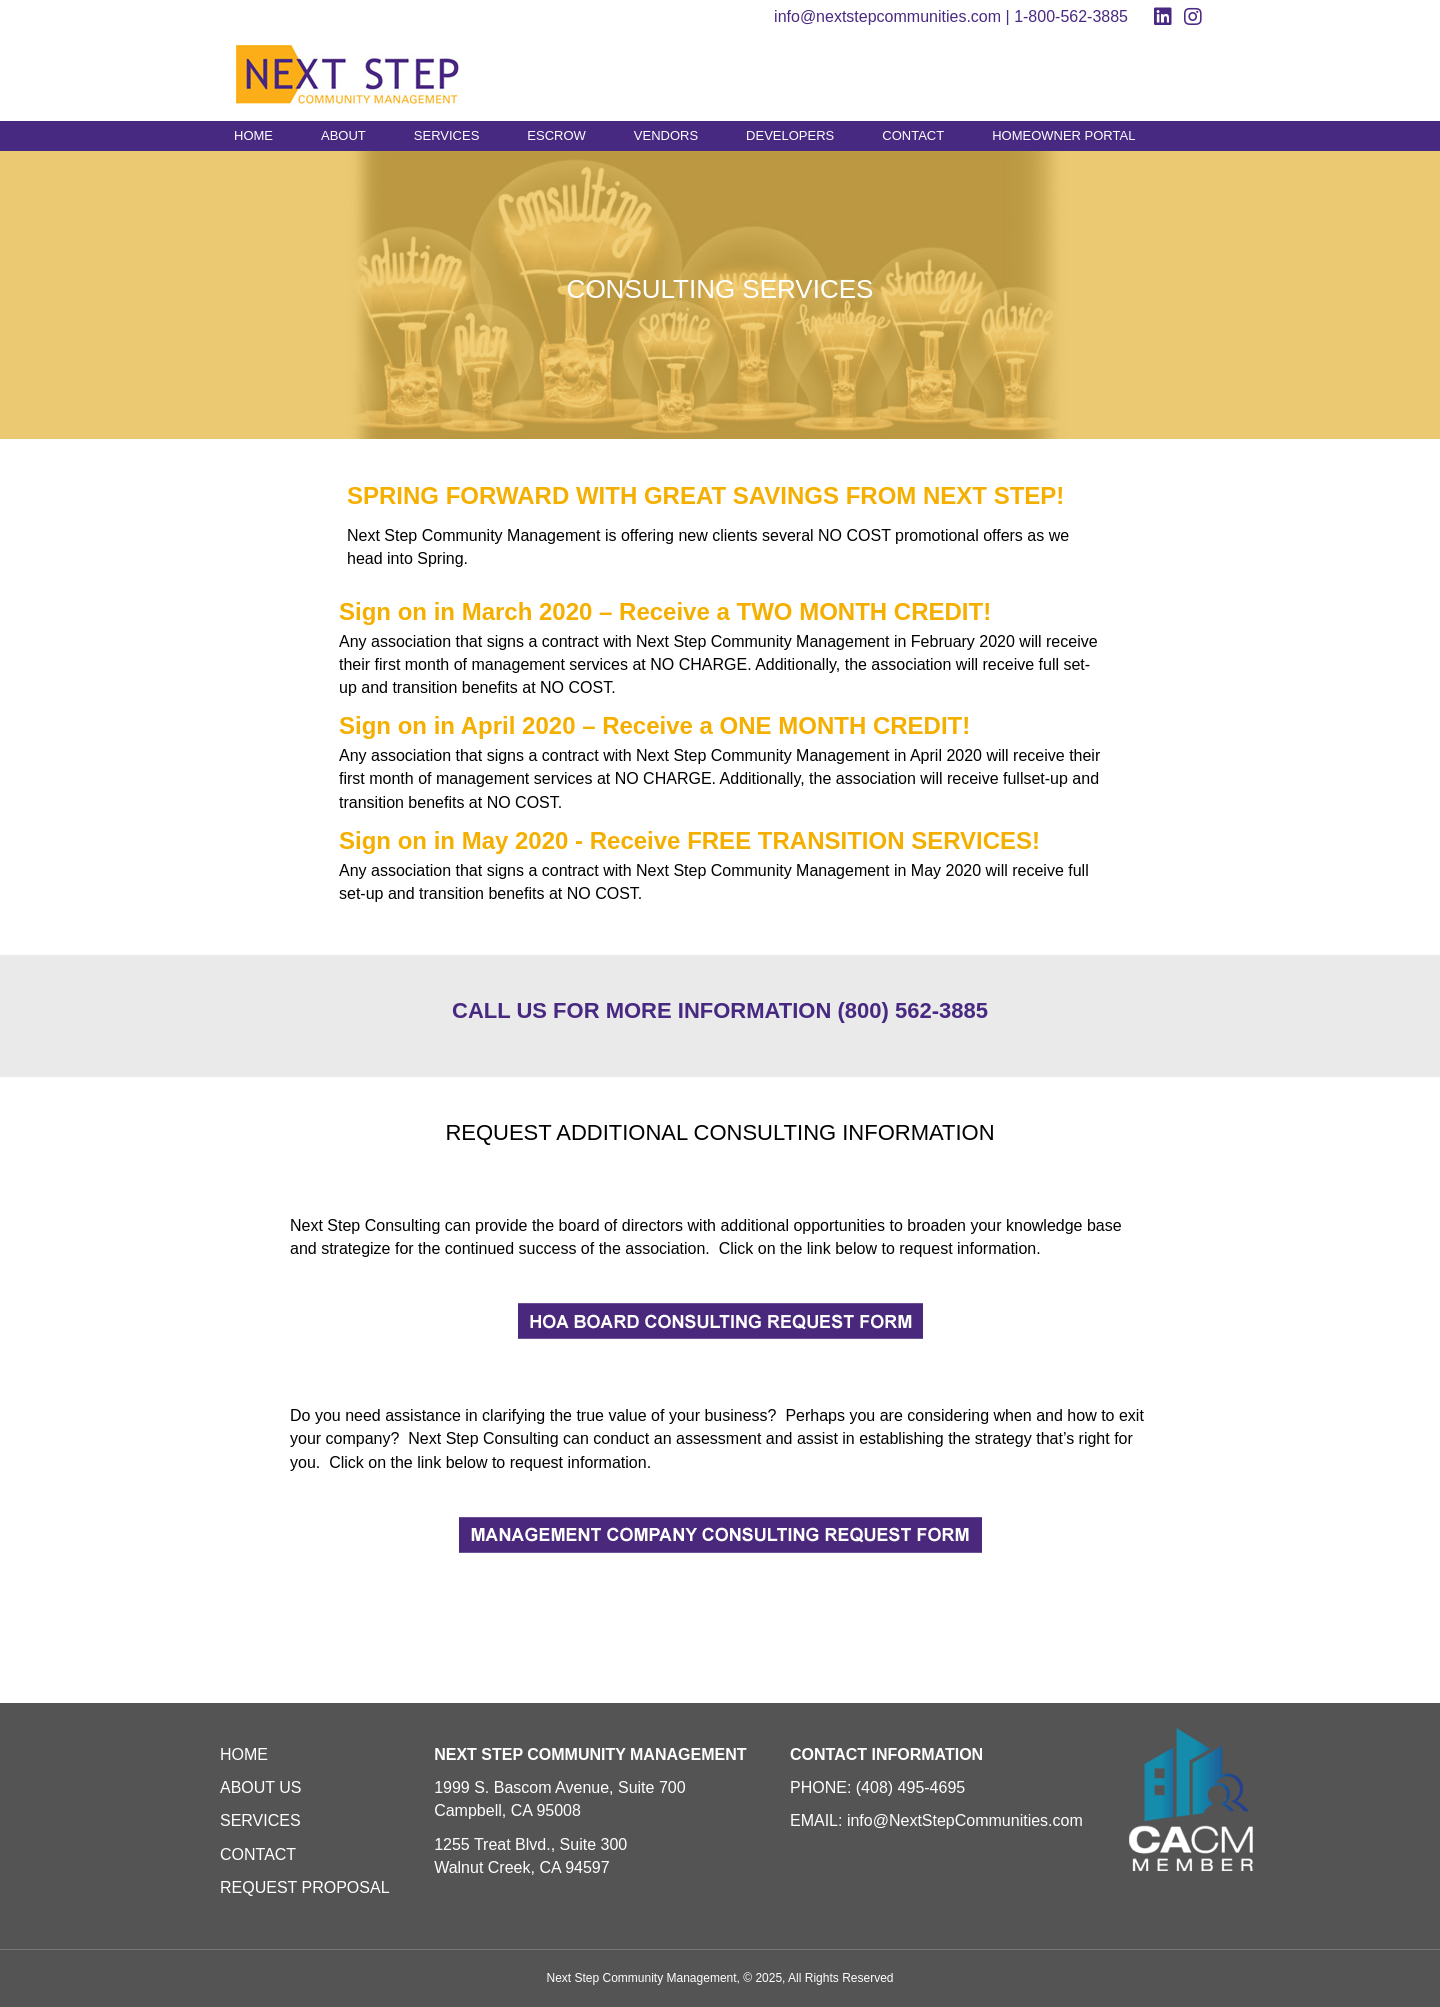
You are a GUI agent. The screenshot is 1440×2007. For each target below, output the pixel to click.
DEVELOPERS (790, 135)
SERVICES (447, 135)
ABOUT (343, 135)
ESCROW (556, 135)
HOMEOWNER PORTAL (1063, 135)
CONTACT (913, 135)
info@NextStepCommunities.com (965, 1820)
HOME (253, 135)
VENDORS (666, 135)
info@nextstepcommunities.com (887, 16)
